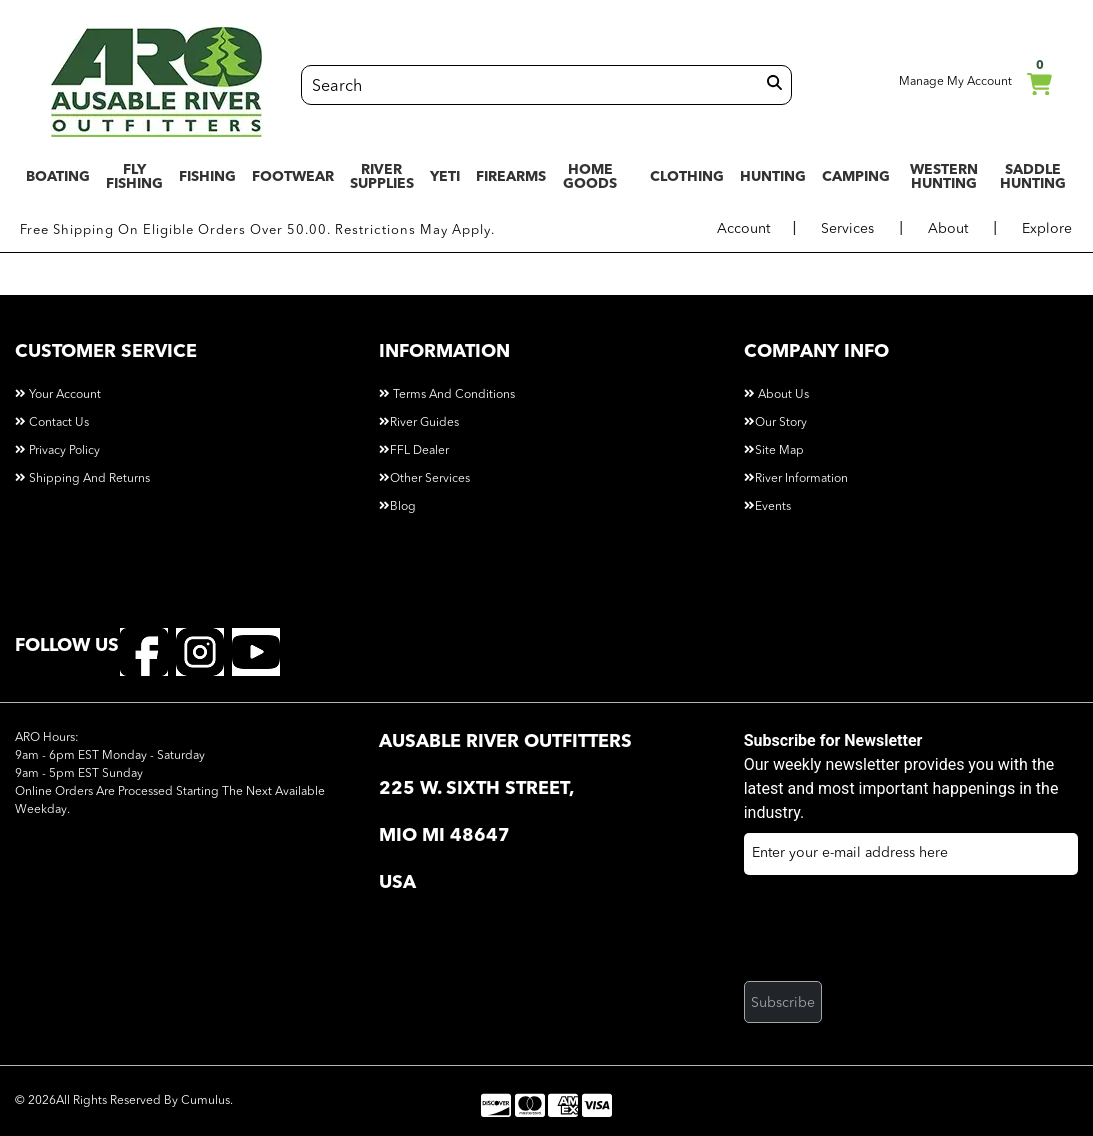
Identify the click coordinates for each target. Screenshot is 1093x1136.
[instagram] (200, 651)
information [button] (444, 352)
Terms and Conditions (447, 394)
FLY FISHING (134, 177)
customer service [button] (106, 352)
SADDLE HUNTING (1033, 177)
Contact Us (52, 422)
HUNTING (773, 177)
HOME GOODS (590, 177)
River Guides (419, 422)
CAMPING (856, 177)
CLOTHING (687, 177)
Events (767, 506)
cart (1039, 81)
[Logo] (156, 82)
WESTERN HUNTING (944, 177)
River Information (796, 478)
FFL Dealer (414, 450)
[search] (774, 84)
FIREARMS (511, 177)
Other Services (424, 478)
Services (847, 229)
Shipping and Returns (82, 478)
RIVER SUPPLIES (382, 177)
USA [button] (397, 883)
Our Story (775, 422)
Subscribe (783, 1003)
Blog (397, 506)
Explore (1047, 229)
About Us (776, 394)
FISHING (207, 177)
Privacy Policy (57, 450)
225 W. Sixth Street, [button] (476, 789)
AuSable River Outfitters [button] (505, 742)
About (948, 229)
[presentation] (896, 934)
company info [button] (816, 352)
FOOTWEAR (293, 177)
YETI (445, 177)
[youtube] (256, 651)
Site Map (774, 450)
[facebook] (144, 651)
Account (743, 229)
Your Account (58, 394)
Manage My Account (943, 78)
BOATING (58, 177)
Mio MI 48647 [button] (447, 836)
